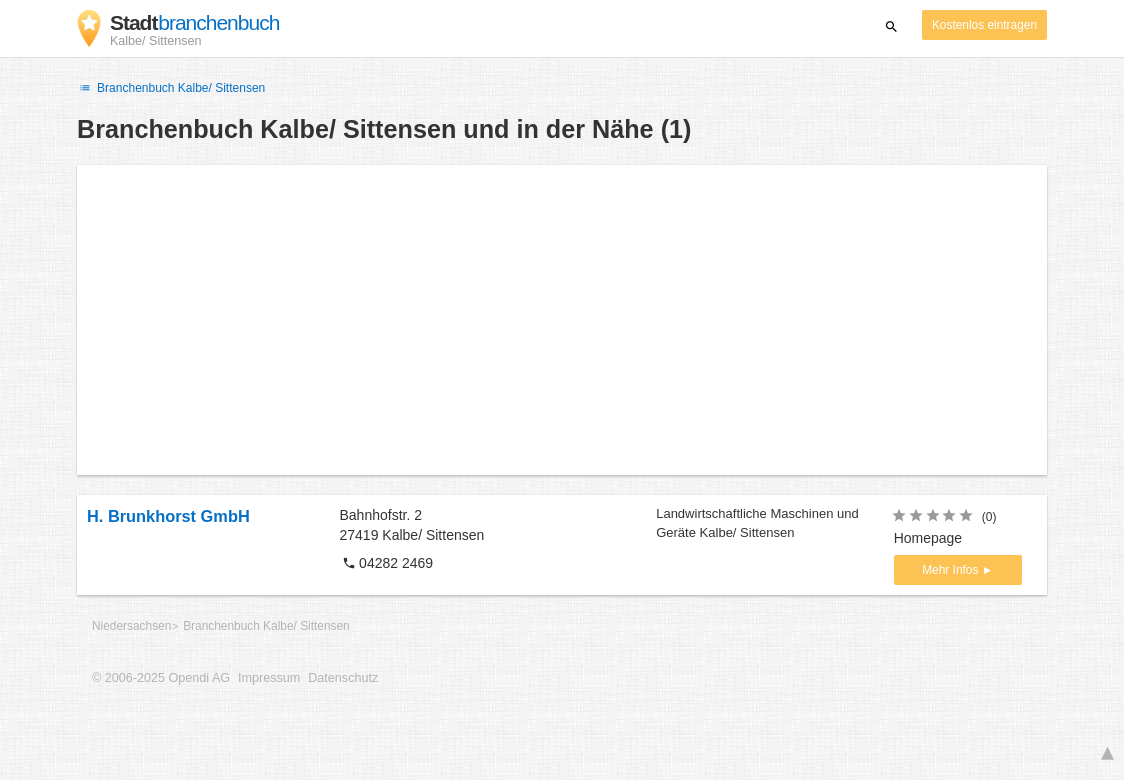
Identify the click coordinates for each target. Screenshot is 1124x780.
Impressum (269, 678)
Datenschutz (343, 678)
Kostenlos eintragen (984, 25)
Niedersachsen (131, 626)
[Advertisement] (562, 320)
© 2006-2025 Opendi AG (161, 678)
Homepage (928, 538)
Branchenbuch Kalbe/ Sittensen (171, 88)
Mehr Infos (951, 570)
